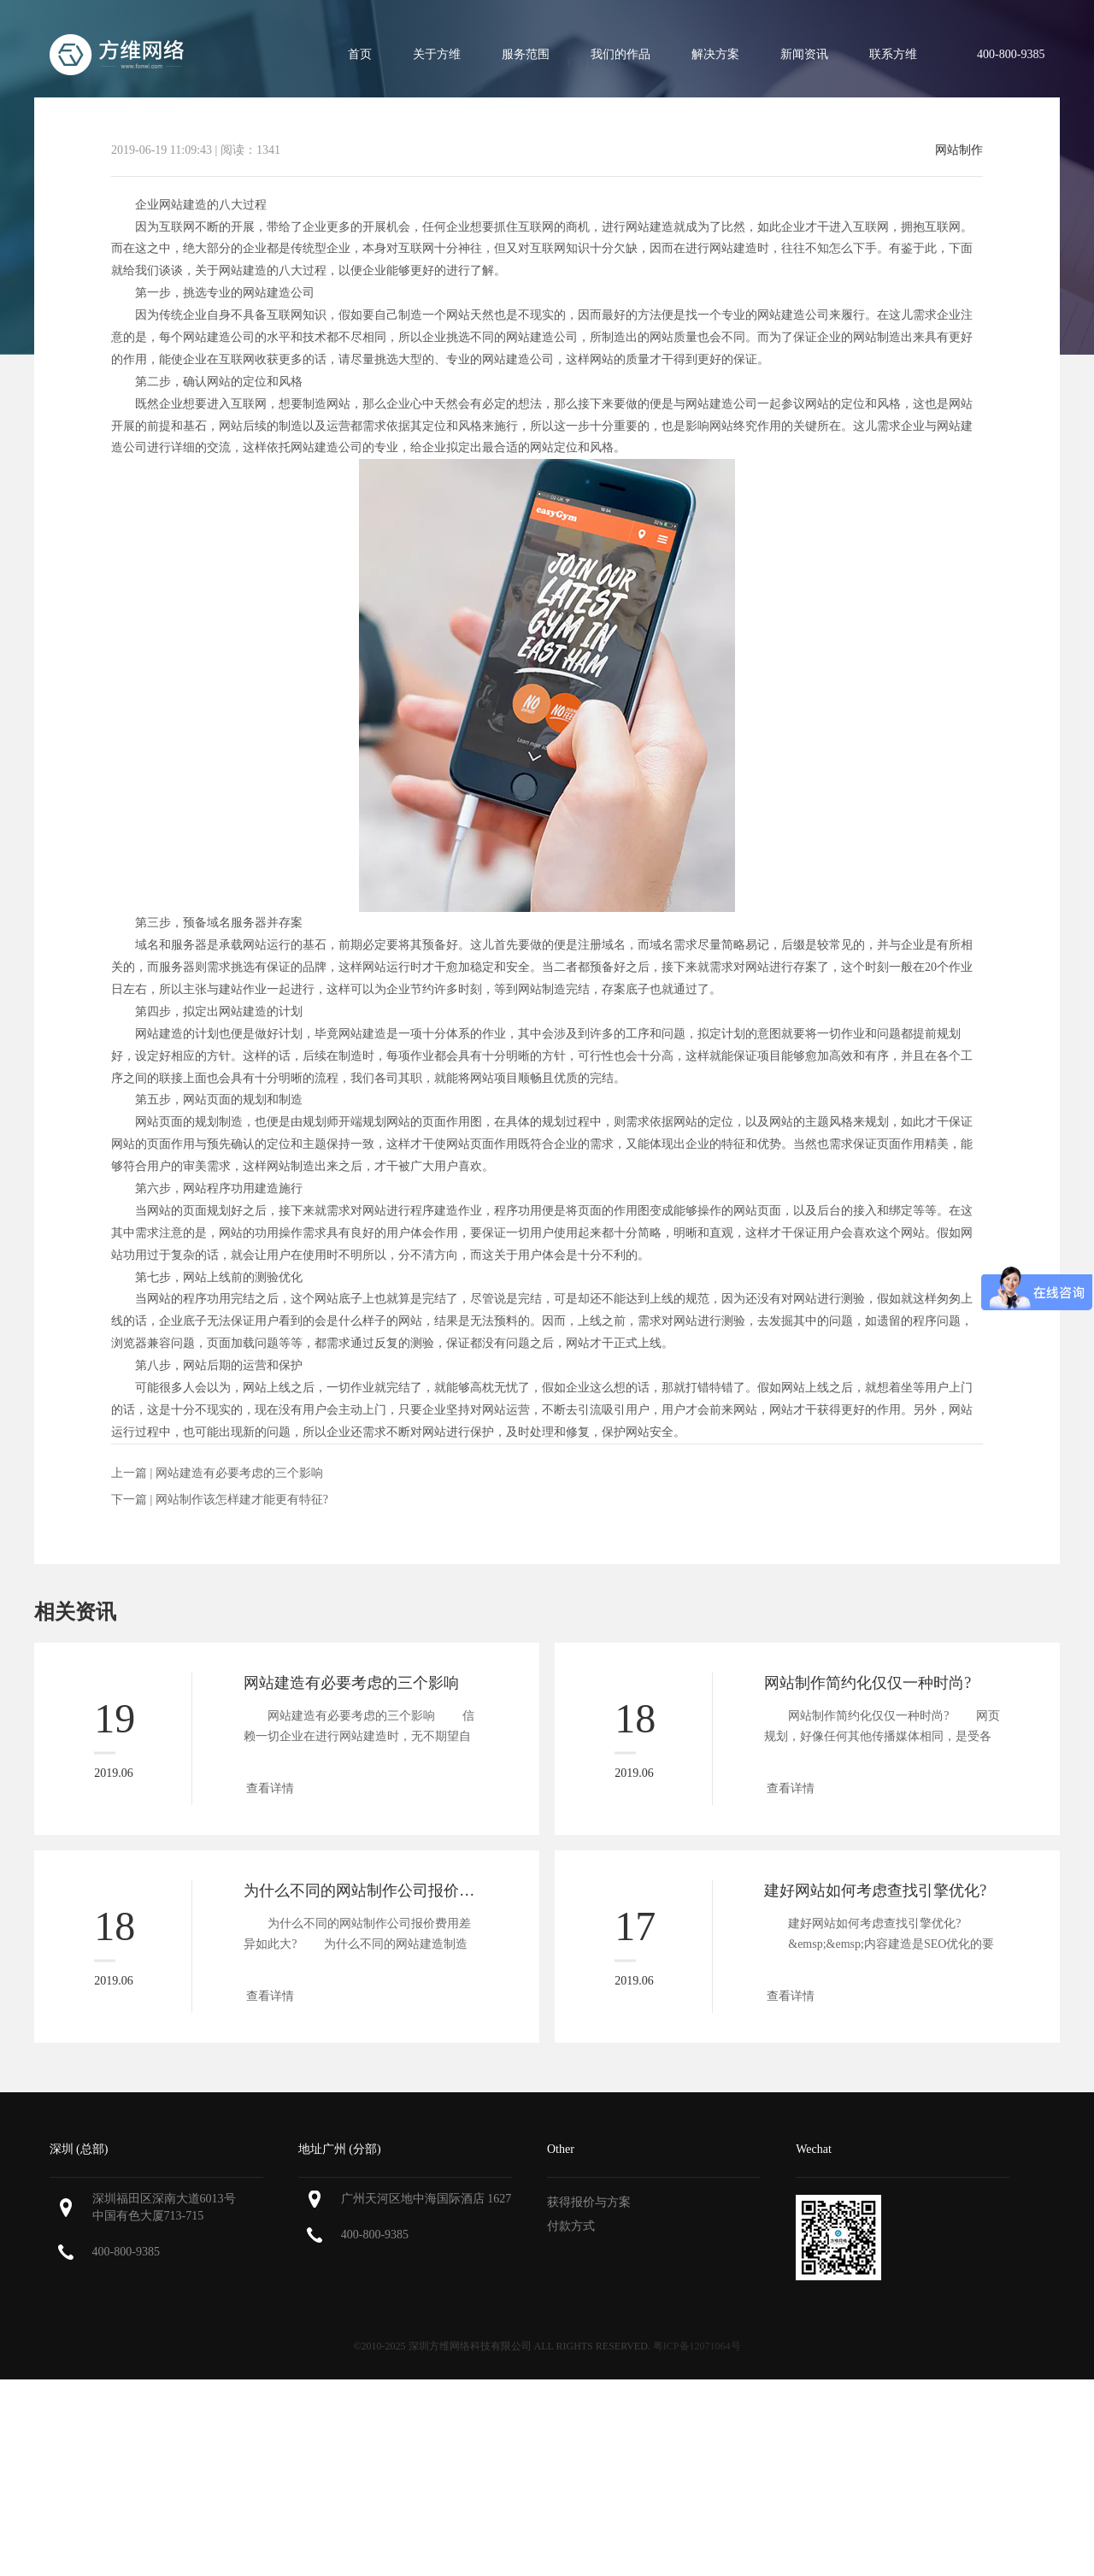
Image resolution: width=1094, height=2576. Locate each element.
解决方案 (715, 54)
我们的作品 (620, 54)
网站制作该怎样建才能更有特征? (242, 1499)
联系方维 (893, 54)
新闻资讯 (804, 54)
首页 (360, 54)
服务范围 (526, 54)
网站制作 (959, 150)
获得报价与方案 (589, 2202)
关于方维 (437, 54)
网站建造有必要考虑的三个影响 (239, 1473)
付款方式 (571, 2226)
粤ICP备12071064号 (697, 2346)
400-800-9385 (126, 2251)
